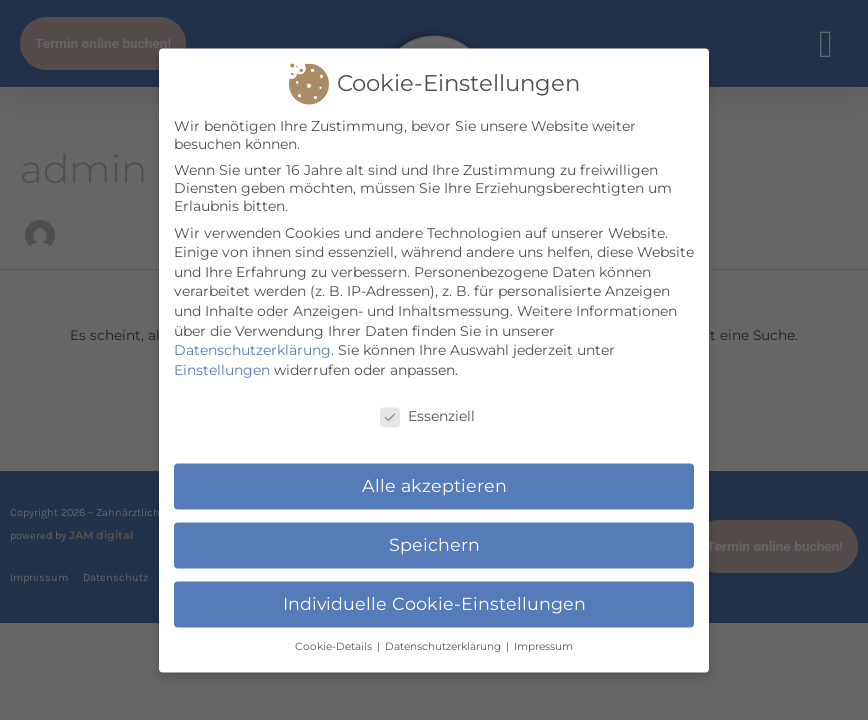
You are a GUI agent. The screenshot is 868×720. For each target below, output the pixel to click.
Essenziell (427, 420)
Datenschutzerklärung (252, 355)
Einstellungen (222, 375)
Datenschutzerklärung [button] (444, 651)
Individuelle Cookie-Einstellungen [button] (434, 608)
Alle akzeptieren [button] (434, 490)
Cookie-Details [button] (335, 651)
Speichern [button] (434, 549)
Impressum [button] (543, 651)
